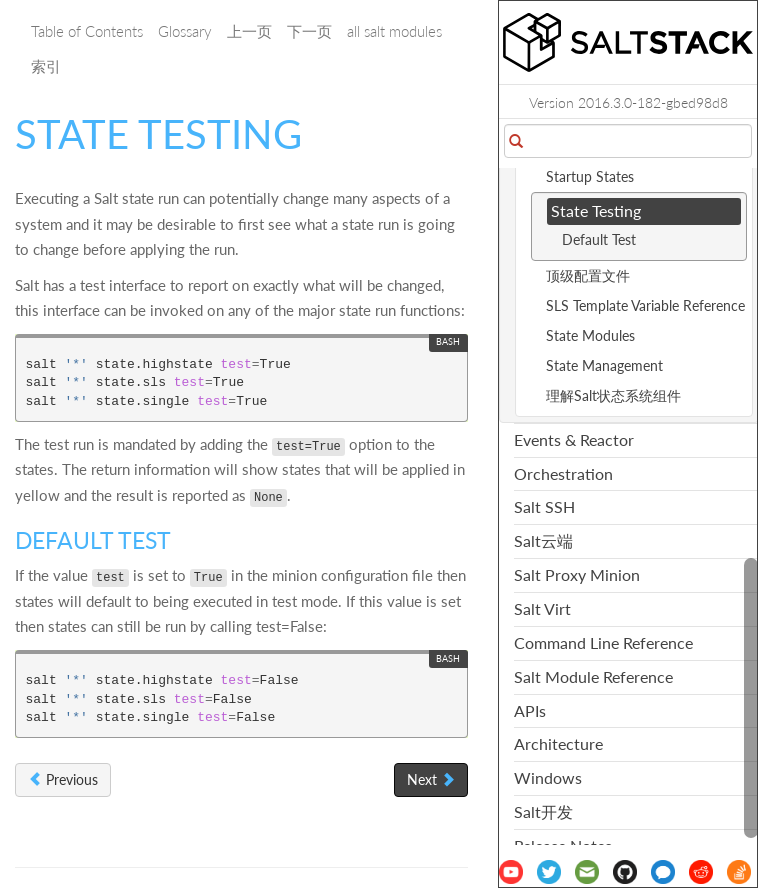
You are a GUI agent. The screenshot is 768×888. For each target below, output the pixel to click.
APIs (530, 710)
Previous (63, 779)
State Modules (590, 335)
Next (431, 779)
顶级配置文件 (588, 275)
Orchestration (563, 473)
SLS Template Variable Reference (645, 305)
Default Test (599, 239)
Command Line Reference (603, 642)
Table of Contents (87, 31)
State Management (604, 365)
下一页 (309, 31)
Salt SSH (544, 506)
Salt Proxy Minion (577, 574)
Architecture (558, 743)
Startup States (590, 176)
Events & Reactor (574, 439)
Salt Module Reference (593, 676)
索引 (46, 66)
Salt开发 (543, 811)
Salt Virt (542, 608)
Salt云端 (543, 540)
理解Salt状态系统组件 (613, 395)
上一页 (249, 31)
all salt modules (394, 31)
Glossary (185, 31)
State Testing (596, 210)
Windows (548, 777)
